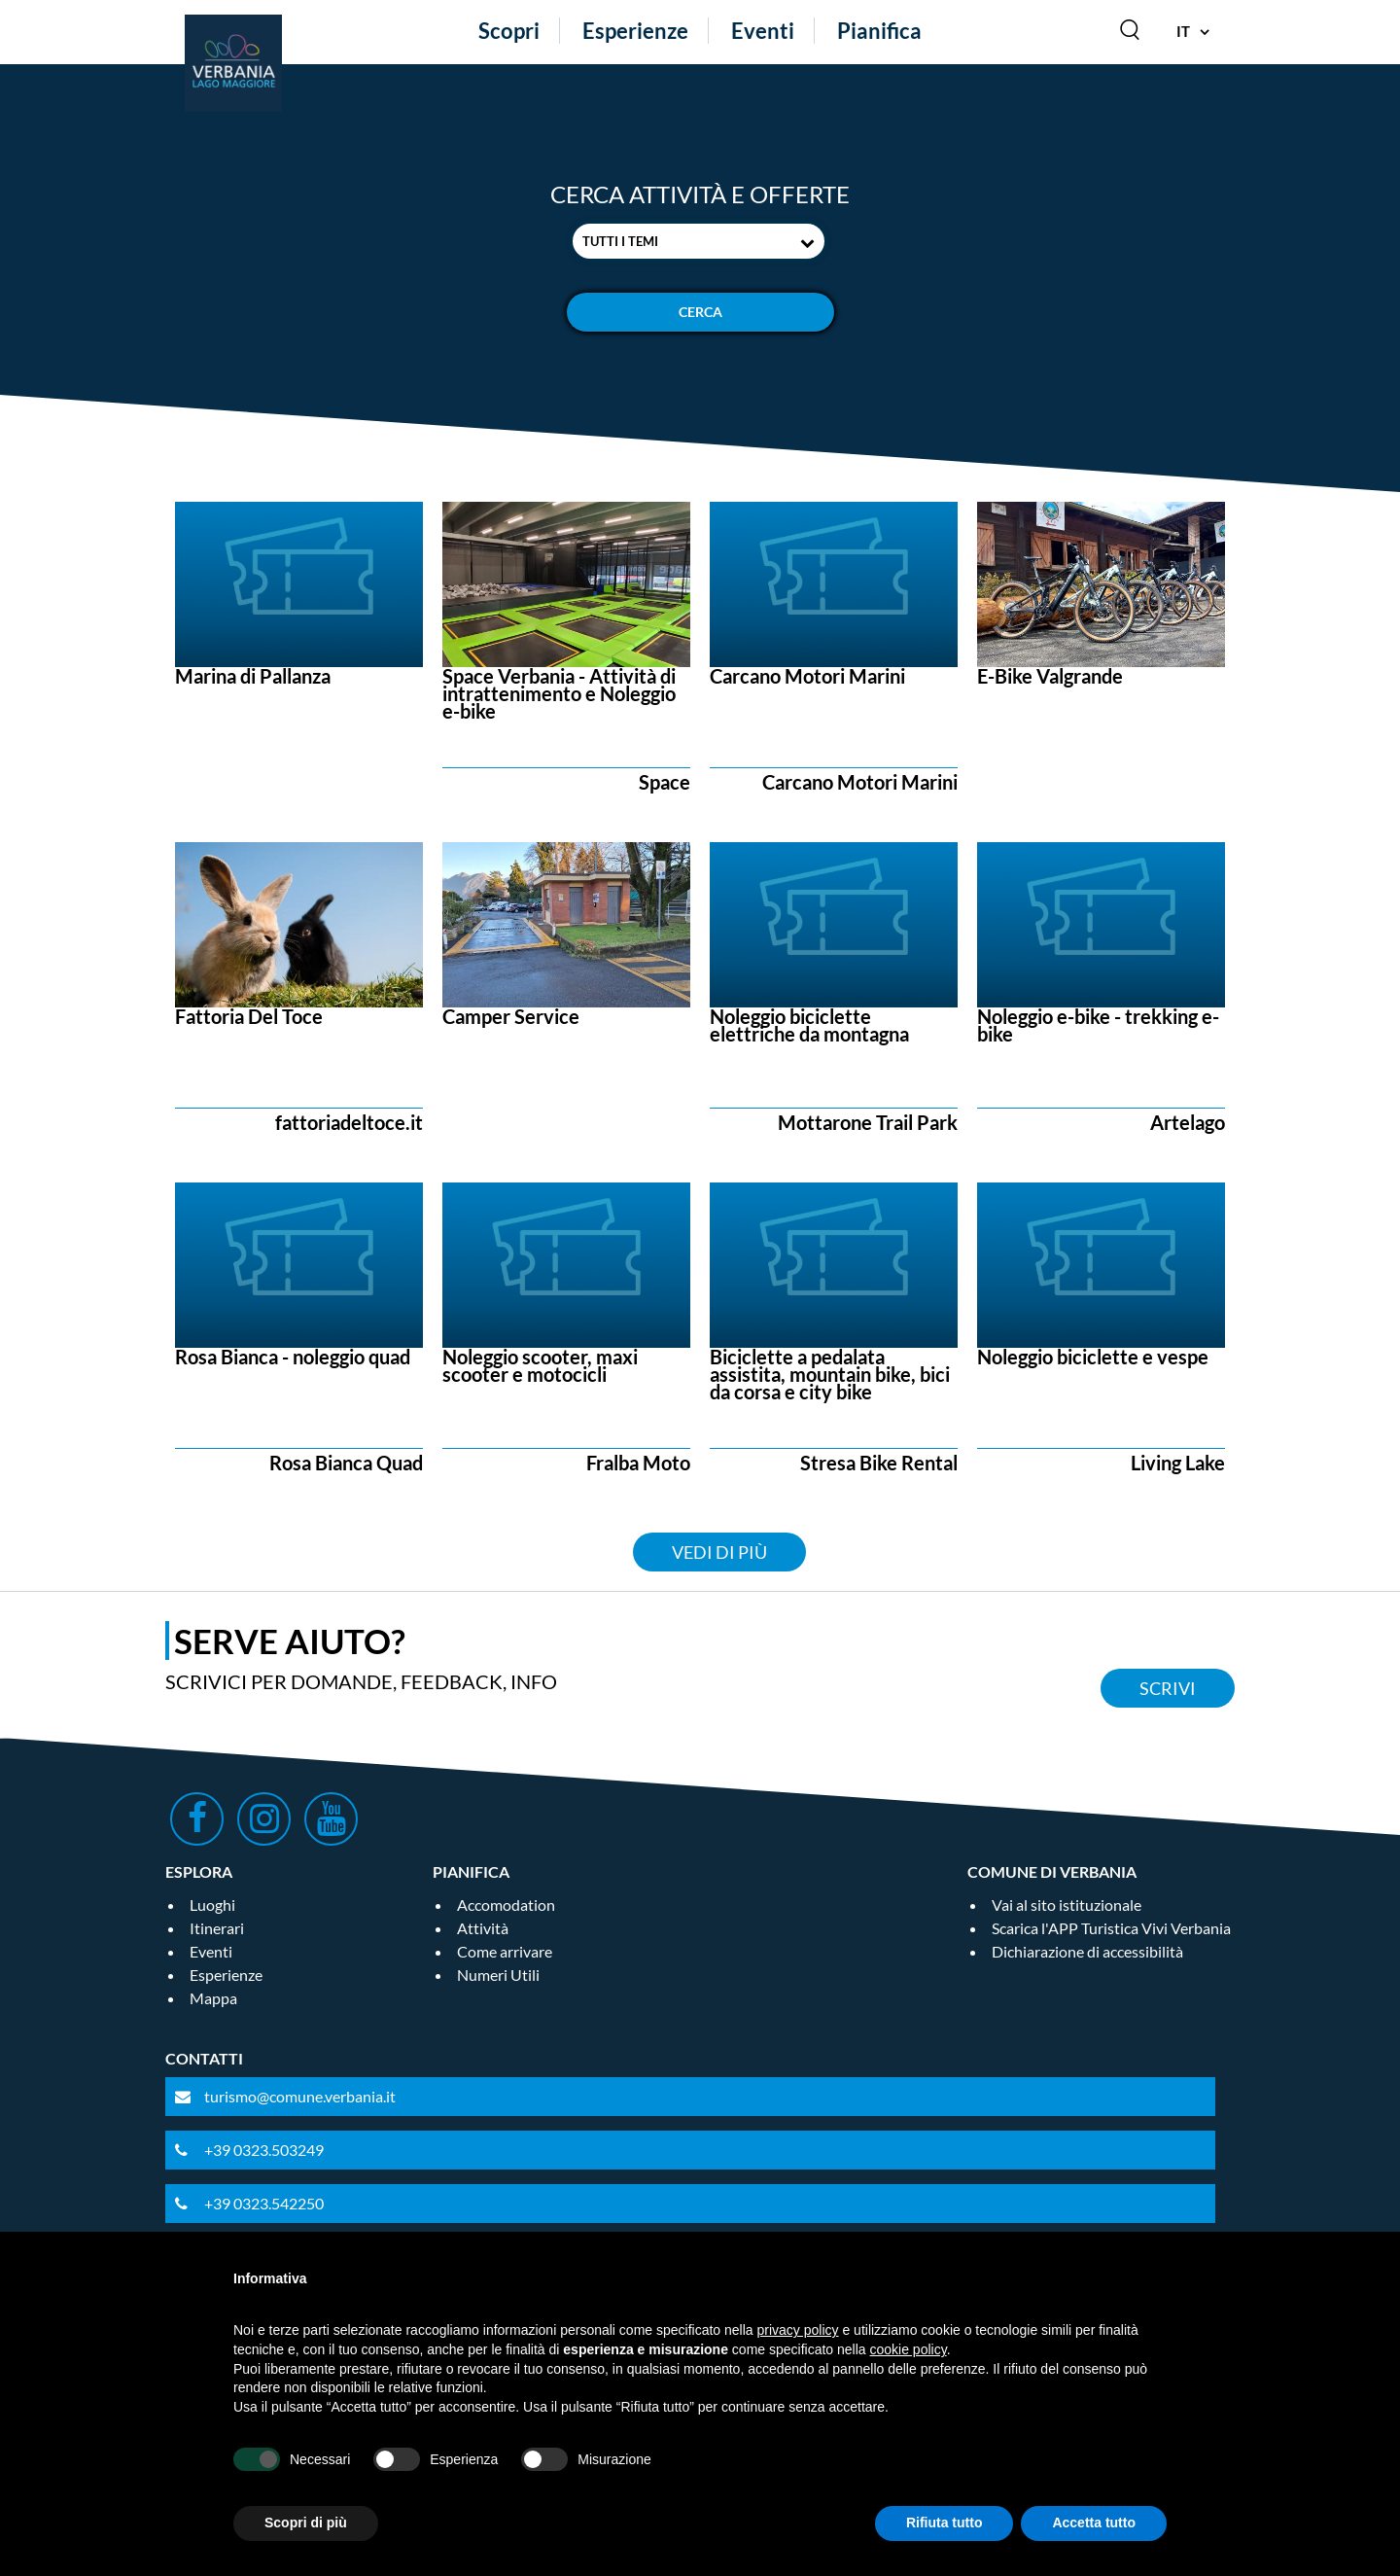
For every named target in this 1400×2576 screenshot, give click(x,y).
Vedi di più (719, 1552)
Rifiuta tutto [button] (944, 2522)
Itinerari (217, 1928)
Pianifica (879, 31)
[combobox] (698, 241)
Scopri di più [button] (305, 2522)
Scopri (509, 31)
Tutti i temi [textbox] (620, 241)
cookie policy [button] (908, 2349)
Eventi (762, 31)
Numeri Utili (498, 1974)
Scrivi (1167, 1688)
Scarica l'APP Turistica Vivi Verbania (1111, 1928)
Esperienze (635, 31)
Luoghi (212, 1904)
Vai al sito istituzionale (1066, 1904)
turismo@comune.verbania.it (300, 2096)
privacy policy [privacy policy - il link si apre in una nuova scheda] (798, 2330)
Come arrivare (504, 1951)
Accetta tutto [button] (1094, 2522)
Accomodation (506, 1904)
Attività (482, 1928)
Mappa (213, 1998)
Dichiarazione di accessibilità (1087, 1951)
